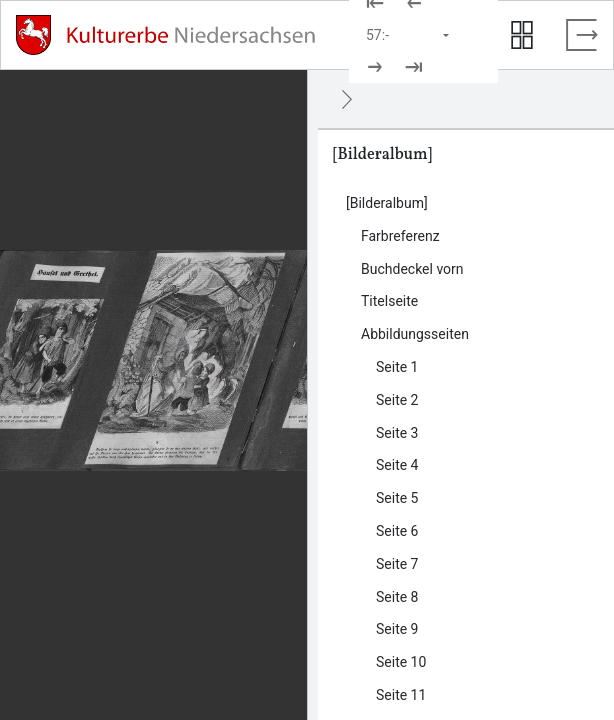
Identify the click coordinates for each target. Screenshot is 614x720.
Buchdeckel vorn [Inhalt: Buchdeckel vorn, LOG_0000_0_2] (412, 269)
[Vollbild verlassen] (582, 35)
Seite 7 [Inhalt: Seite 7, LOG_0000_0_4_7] (397, 564)
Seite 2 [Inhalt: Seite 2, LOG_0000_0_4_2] (397, 400)
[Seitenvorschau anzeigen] (522, 35)
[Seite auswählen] (409, 35)
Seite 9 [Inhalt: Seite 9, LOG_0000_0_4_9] (397, 629)
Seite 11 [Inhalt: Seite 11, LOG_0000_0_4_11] (401, 695)
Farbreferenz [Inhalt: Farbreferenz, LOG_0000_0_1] (400, 236)
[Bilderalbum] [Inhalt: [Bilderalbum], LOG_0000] (387, 203)
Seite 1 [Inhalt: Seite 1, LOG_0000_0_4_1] (397, 367)
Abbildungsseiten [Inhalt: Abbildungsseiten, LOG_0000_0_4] (415, 334)
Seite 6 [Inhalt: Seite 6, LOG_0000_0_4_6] (397, 531)
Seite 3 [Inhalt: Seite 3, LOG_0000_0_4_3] (397, 433)
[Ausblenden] (347, 99)
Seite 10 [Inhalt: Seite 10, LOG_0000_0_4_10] (401, 662)
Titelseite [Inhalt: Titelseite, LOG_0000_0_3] (389, 301)
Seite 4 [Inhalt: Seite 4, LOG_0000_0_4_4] (397, 465)
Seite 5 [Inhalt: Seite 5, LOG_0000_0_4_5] (397, 498)
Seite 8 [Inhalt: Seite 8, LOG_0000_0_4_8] (397, 597)
